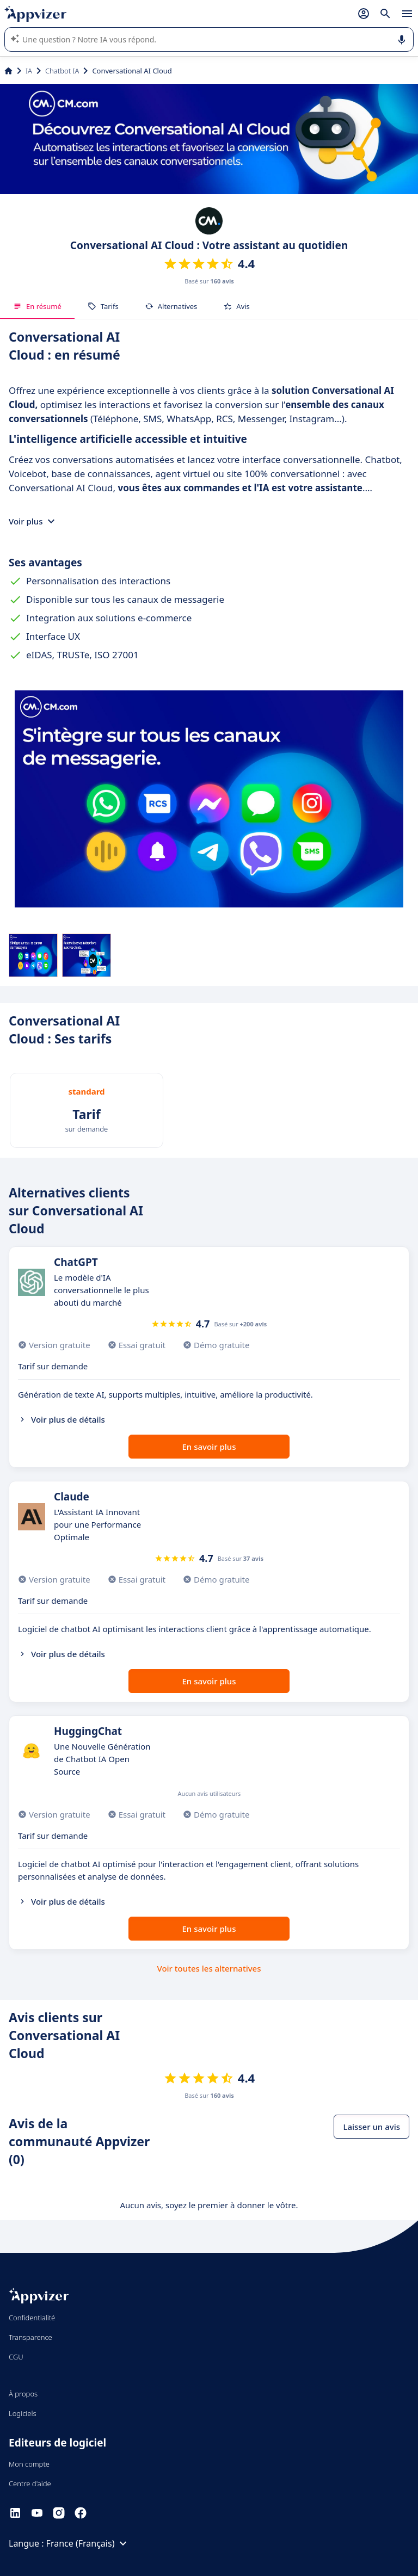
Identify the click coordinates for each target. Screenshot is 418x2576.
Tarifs (103, 306)
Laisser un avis (371, 2126)
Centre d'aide (30, 2483)
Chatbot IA (62, 71)
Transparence (30, 2337)
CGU (16, 2357)
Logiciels (22, 2413)
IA (29, 71)
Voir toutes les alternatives (209, 1968)
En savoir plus (209, 1446)
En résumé (37, 306)
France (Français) (88, 2543)
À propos (23, 2394)
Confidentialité (32, 2317)
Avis (236, 306)
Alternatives (171, 306)
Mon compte (29, 2464)
